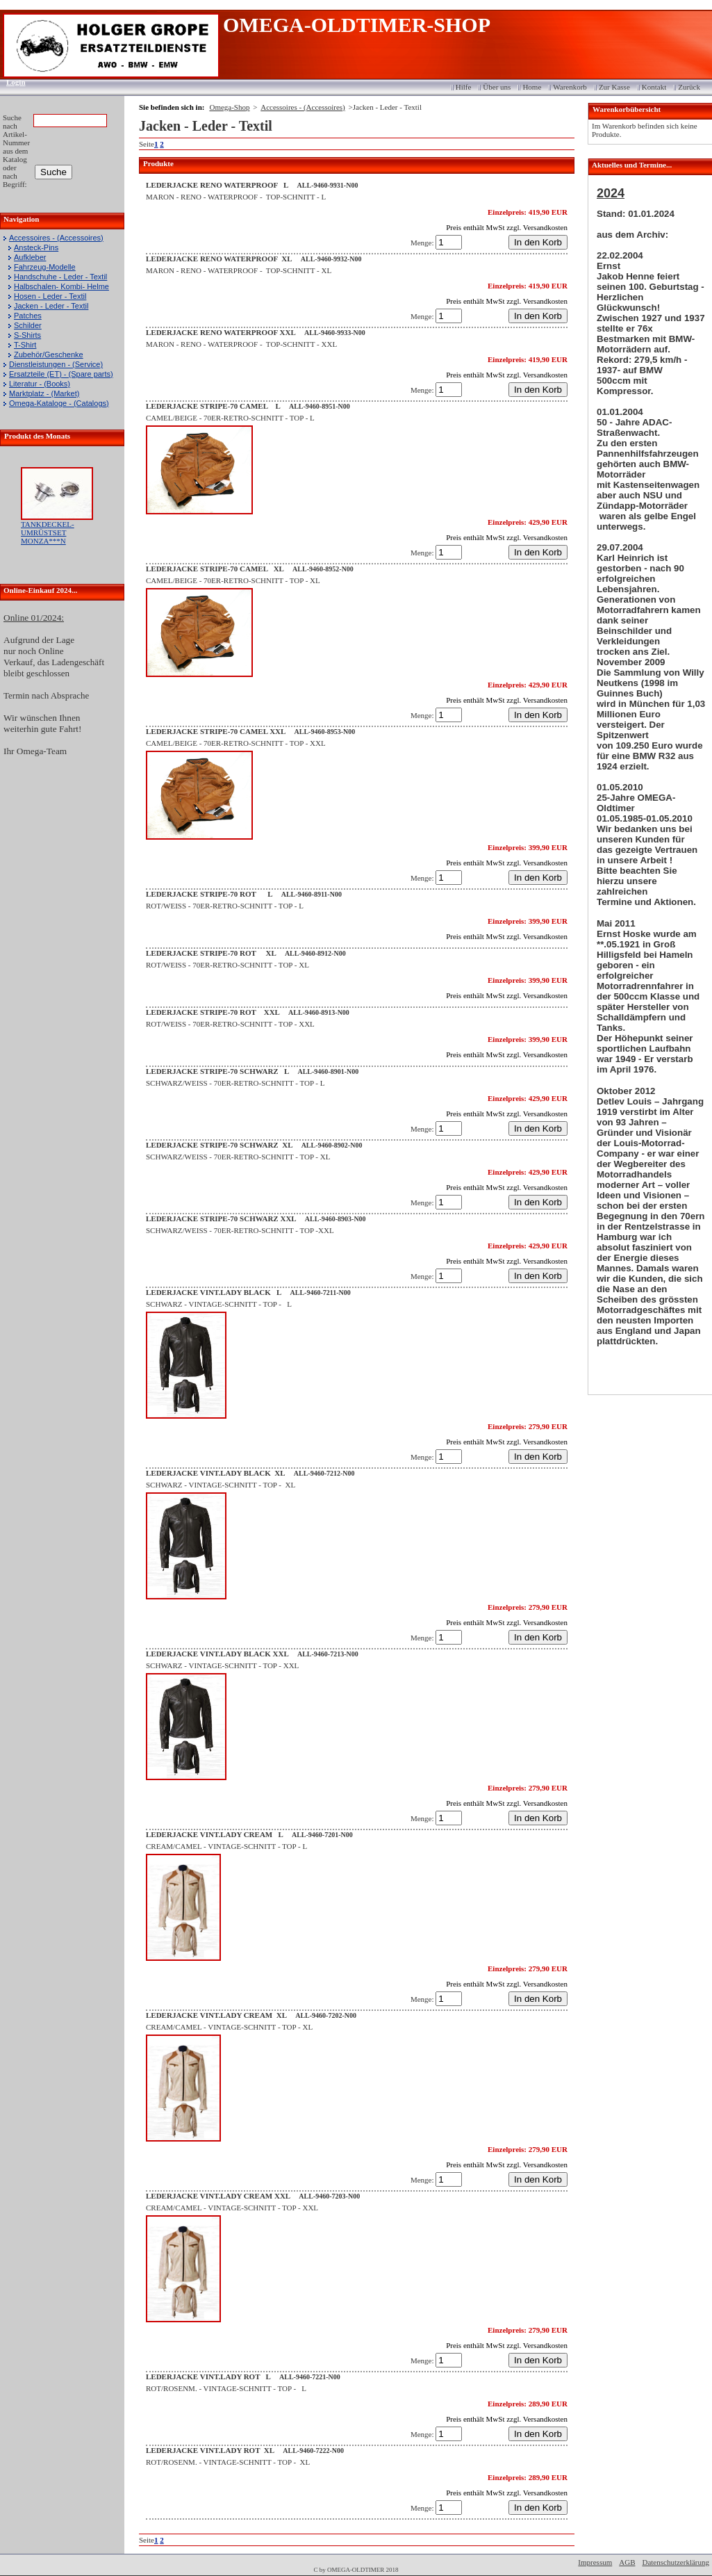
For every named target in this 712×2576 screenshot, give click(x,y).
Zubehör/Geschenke (48, 354)
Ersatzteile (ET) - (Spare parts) (61, 374)
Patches (28, 315)
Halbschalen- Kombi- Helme (61, 286)
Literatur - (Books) (39, 384)
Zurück (689, 87)
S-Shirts (27, 335)
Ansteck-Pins (36, 247)
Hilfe (464, 87)
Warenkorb (570, 87)
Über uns (497, 87)
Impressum (595, 2562)
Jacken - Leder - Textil (51, 306)
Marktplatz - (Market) (44, 393)
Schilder (28, 325)
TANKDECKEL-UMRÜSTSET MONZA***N (47, 532)
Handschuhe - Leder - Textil (60, 276)
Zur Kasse (614, 87)
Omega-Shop (229, 107)
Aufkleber (30, 257)
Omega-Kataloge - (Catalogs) (59, 403)
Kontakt (654, 87)
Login (11, 82)
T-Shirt (25, 345)
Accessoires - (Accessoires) (56, 238)
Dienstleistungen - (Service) (56, 364)
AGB (627, 2562)
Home (531, 87)
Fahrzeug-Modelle (45, 267)
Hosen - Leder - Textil (50, 296)
